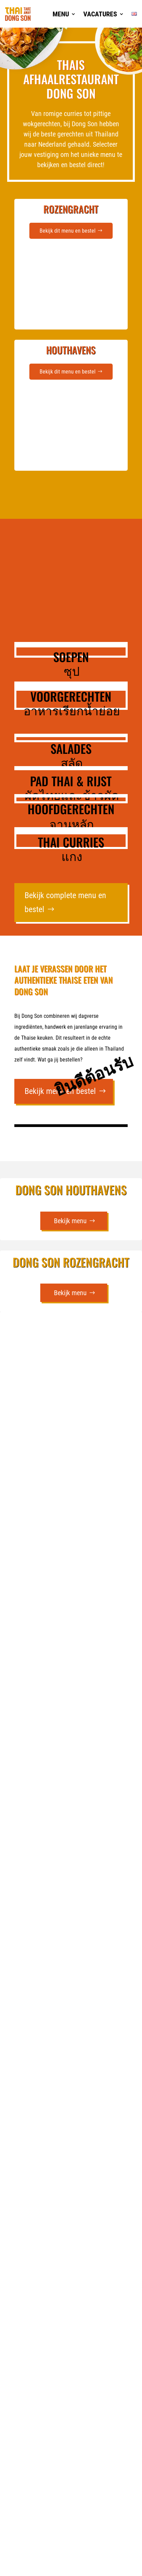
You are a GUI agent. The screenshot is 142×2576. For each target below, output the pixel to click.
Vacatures (100, 14)
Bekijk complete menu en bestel (65, 902)
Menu (61, 14)
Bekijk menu (70, 1221)
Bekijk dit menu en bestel (68, 231)
